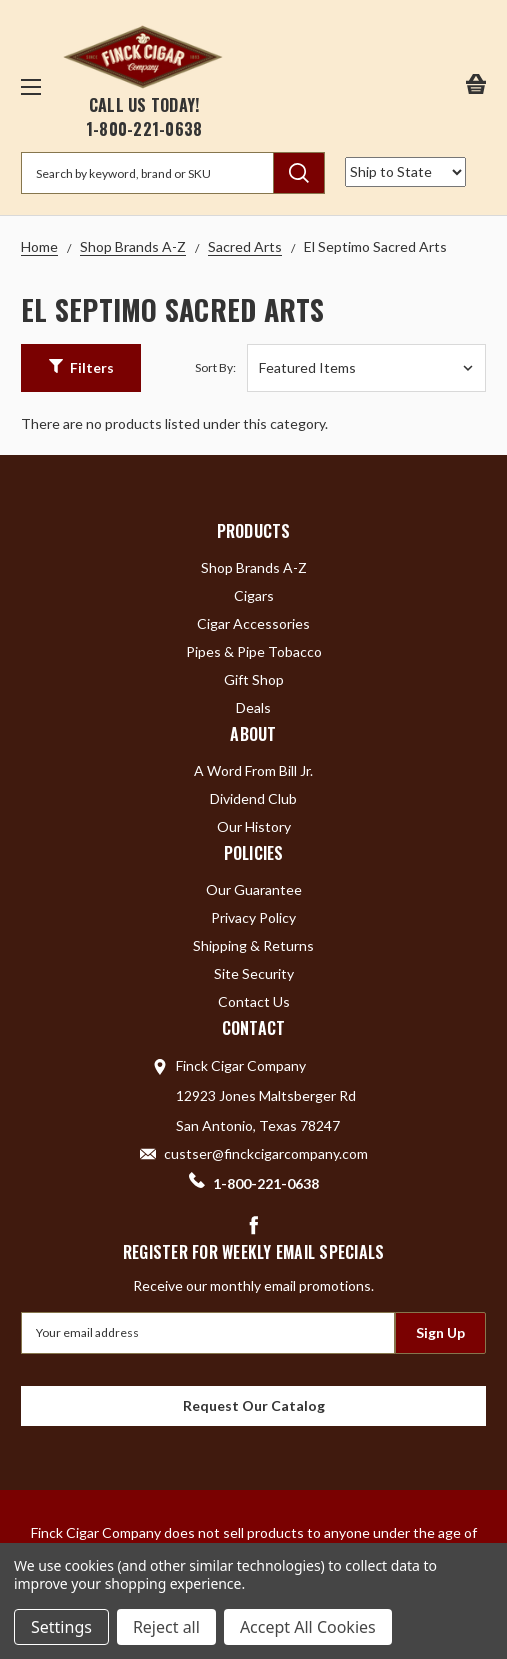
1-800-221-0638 (144, 129)
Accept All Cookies (308, 1627)
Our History (254, 826)
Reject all (166, 1627)
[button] (81, 368)
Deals (253, 707)
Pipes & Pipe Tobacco (254, 651)
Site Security (254, 973)
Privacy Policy (253, 917)
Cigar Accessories (253, 623)
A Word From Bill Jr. (253, 770)
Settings (61, 1627)
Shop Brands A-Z (254, 567)
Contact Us (254, 1001)
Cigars (254, 595)
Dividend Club (253, 798)
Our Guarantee (254, 889)
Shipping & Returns (253, 945)
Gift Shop (254, 679)
